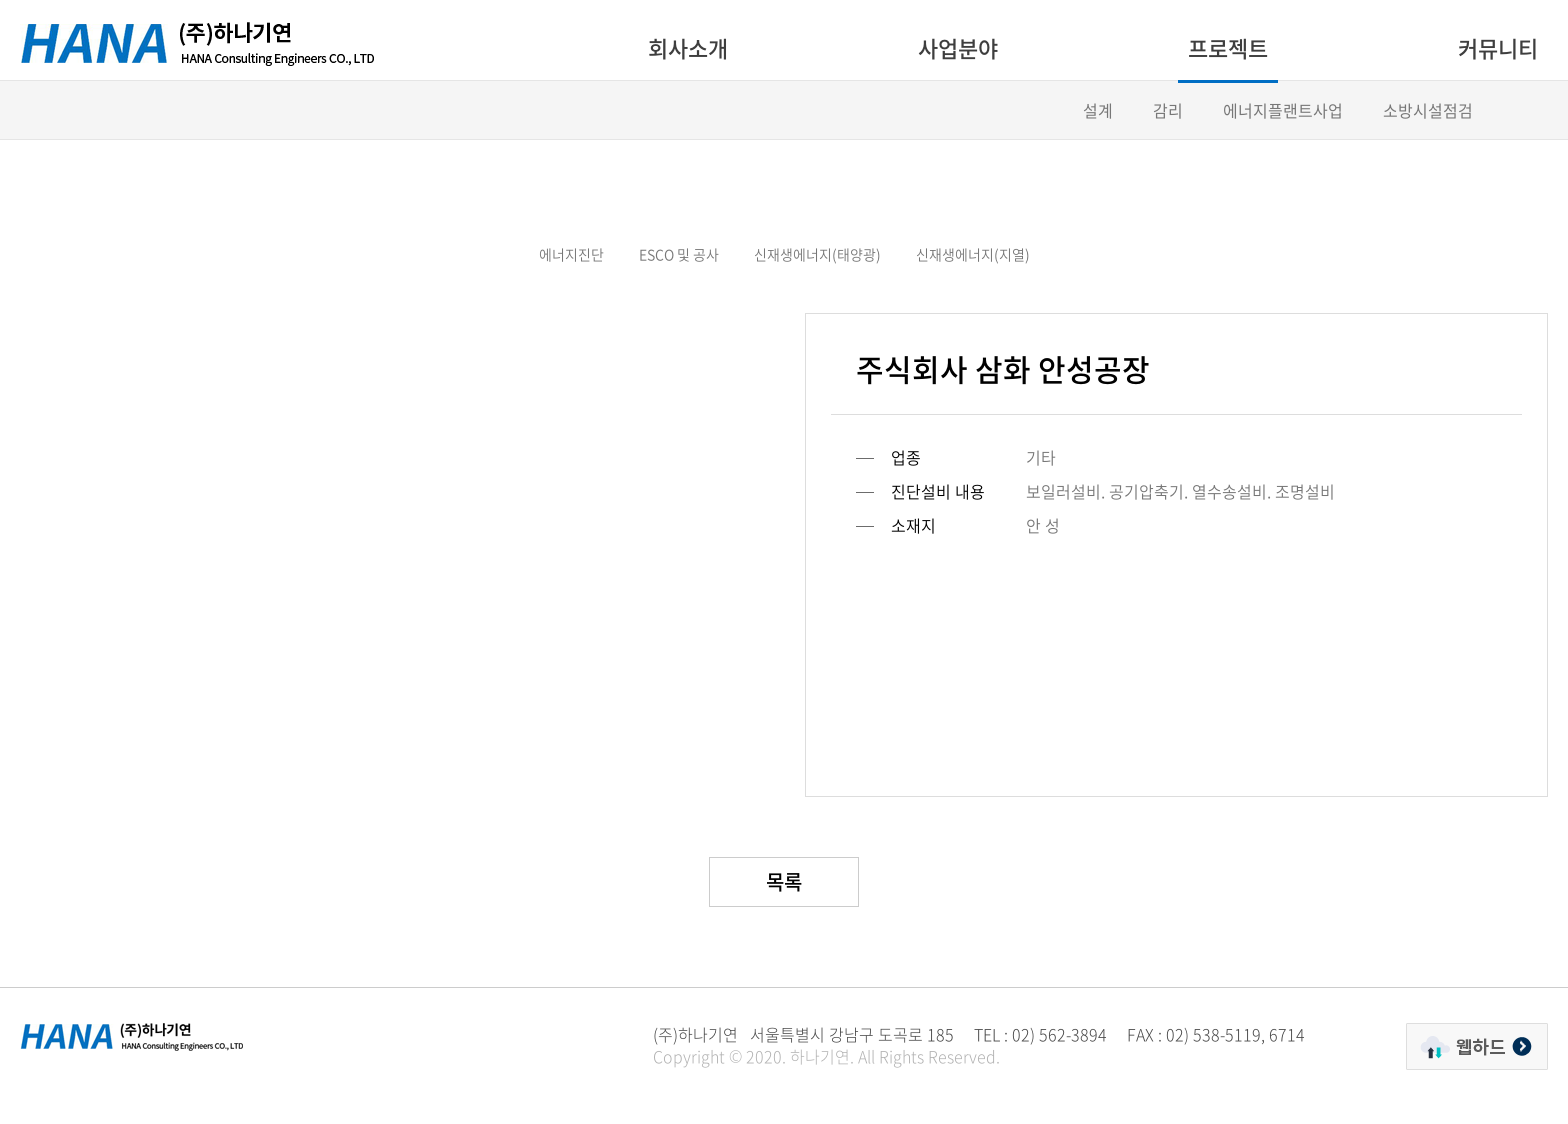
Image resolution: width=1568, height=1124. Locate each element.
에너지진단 (571, 254)
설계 (1098, 110)
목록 (784, 881)
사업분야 (958, 47)
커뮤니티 (1498, 47)
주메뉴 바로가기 (0, 0)
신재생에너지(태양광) (817, 254)
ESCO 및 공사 (679, 254)
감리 (1168, 110)
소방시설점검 (1428, 110)
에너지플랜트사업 (1283, 110)
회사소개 (688, 47)
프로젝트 (1228, 47)
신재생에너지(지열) (973, 254)
